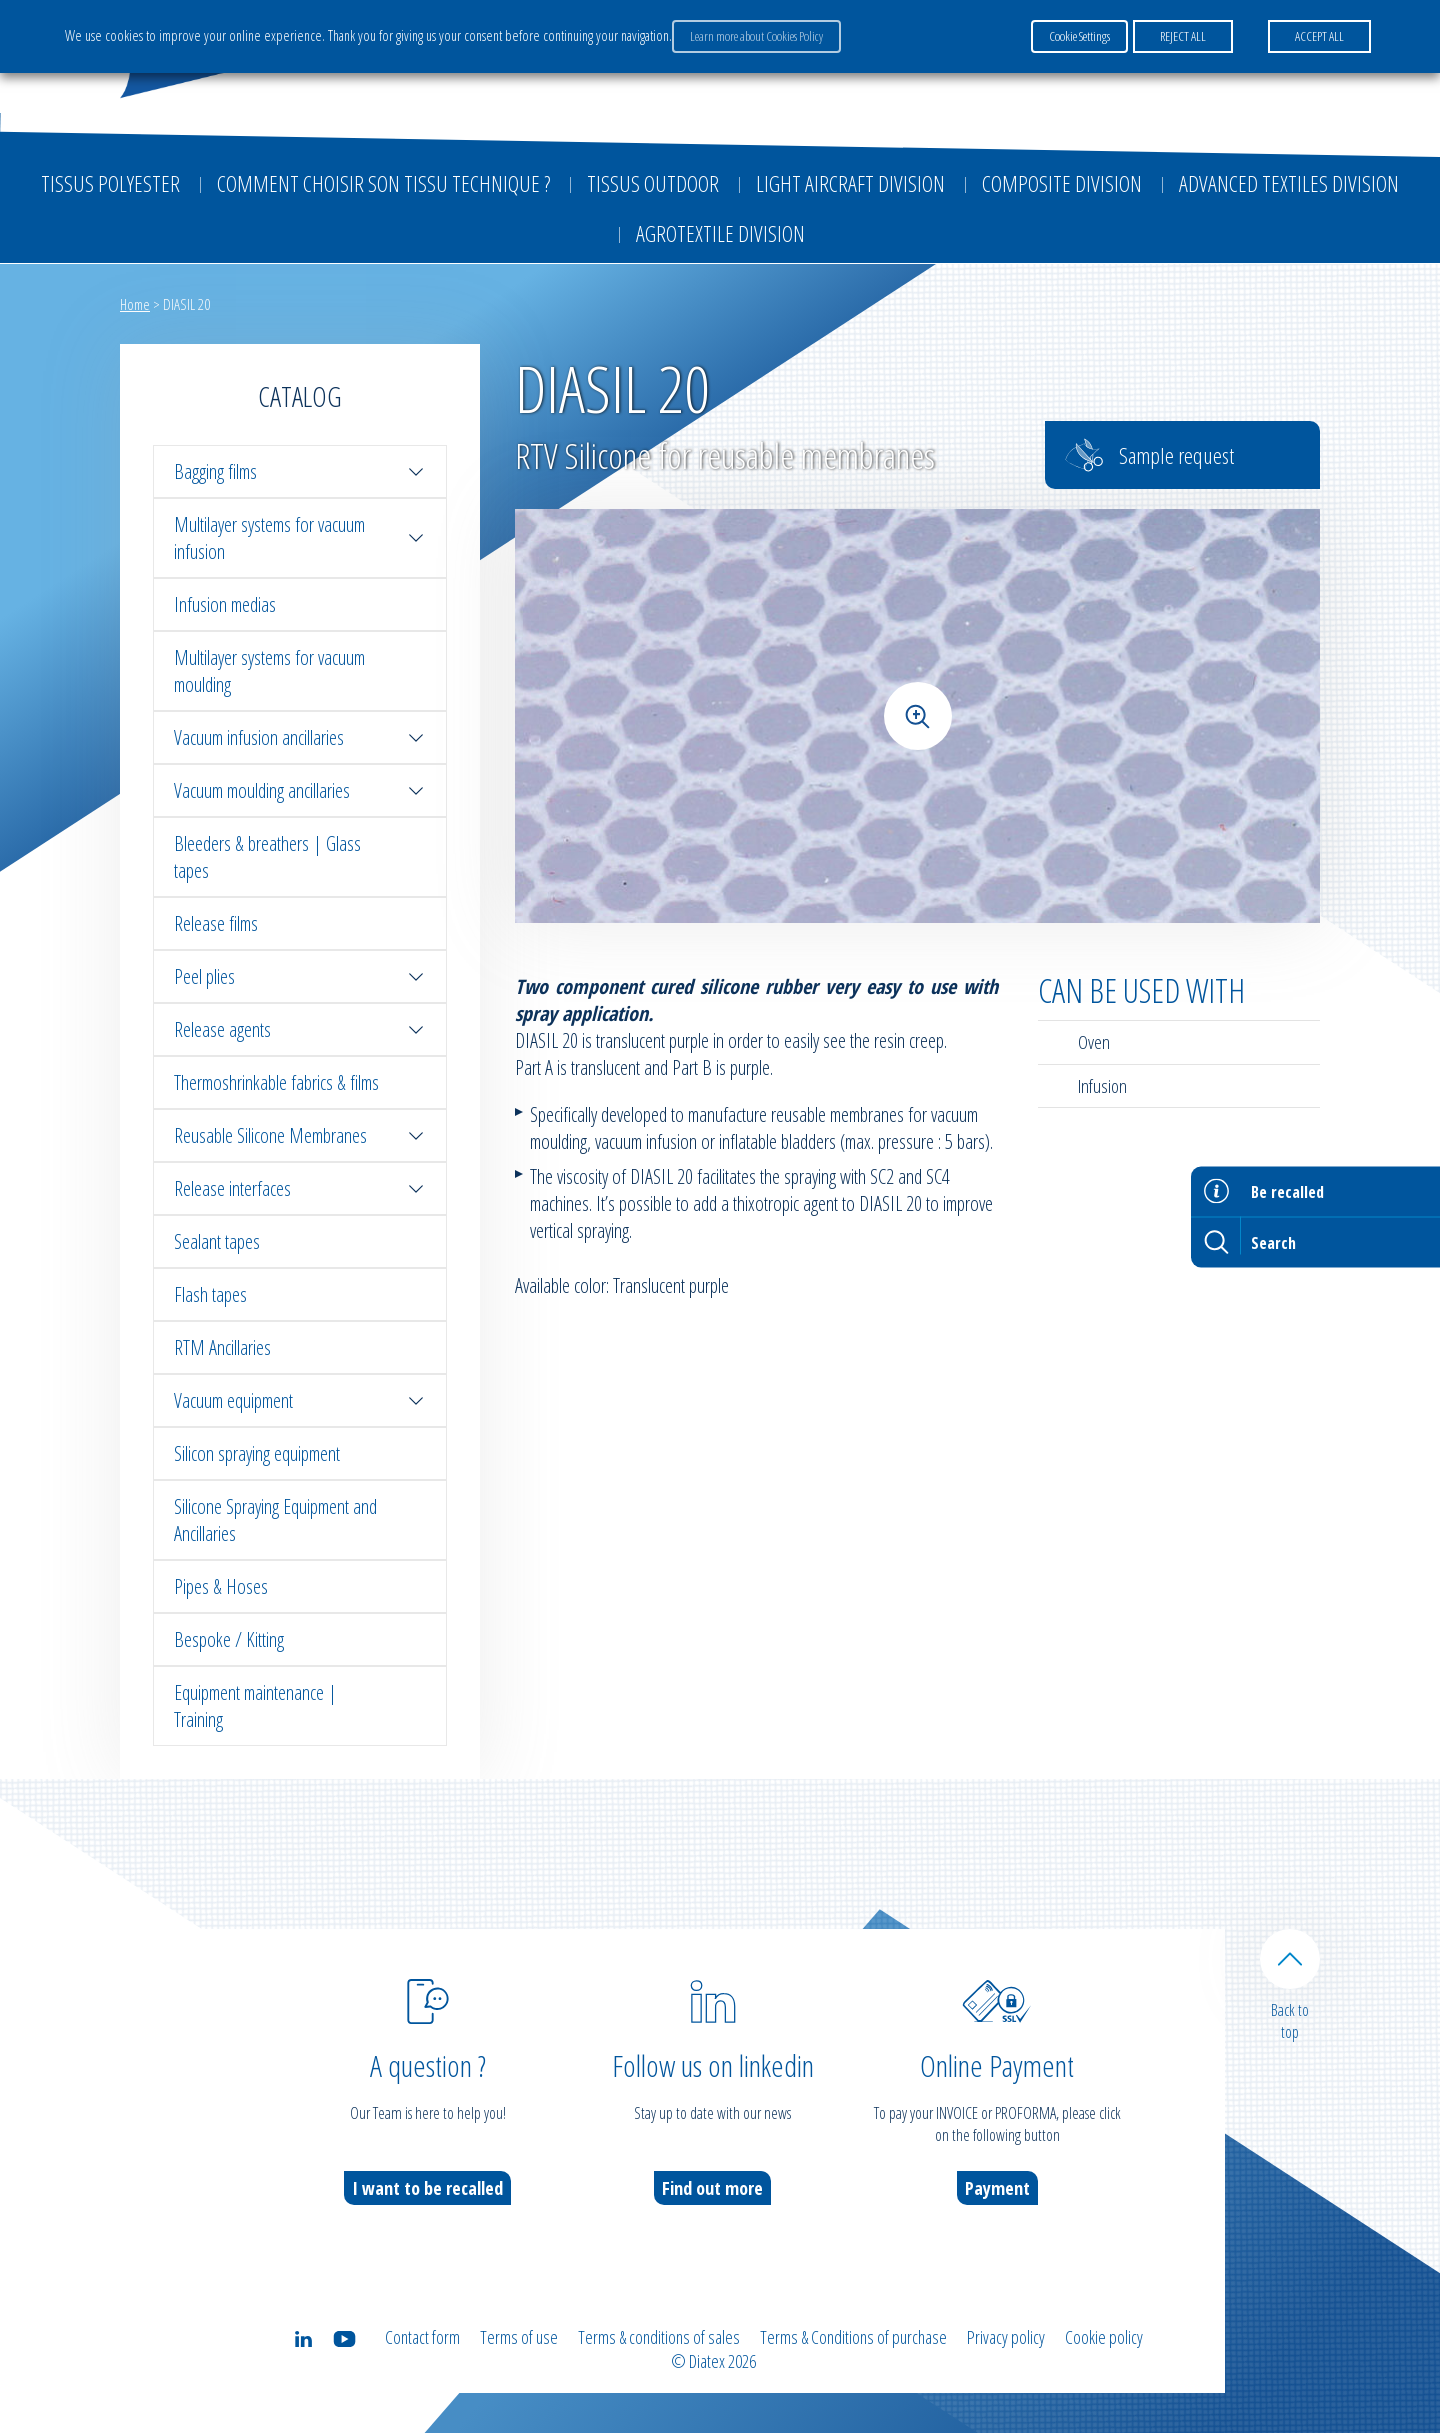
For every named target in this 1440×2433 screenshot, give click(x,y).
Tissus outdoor (653, 183)
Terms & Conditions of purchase (853, 2337)
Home (135, 304)
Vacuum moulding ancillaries (300, 790)
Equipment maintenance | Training (255, 1706)
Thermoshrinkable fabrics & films (276, 1082)
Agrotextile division (720, 233)
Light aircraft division (850, 183)
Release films (216, 923)
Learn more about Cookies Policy (756, 36)
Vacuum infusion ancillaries (300, 737)
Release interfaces (300, 1188)
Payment (997, 2188)
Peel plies (300, 976)
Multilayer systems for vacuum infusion (300, 538)
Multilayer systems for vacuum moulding (269, 671)
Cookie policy (1104, 2337)
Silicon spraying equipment (257, 1453)
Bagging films (300, 471)
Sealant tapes (217, 1241)
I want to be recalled (427, 2188)
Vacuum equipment (300, 1400)
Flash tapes (210, 1294)
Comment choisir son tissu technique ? (383, 183)
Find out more (712, 2188)
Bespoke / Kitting (229, 1639)
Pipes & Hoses (221, 1586)
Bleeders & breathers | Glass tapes (267, 857)
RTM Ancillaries (222, 1347)
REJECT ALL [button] (1183, 36)
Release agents (300, 1029)
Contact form (422, 2337)
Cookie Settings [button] (1079, 36)
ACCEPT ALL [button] (1319, 36)
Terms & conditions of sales (659, 2337)
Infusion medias (225, 604)
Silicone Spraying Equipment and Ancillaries (275, 1520)
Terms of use (519, 2337)
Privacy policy (1006, 2337)
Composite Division (1062, 183)
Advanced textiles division (1289, 183)
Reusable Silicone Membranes (300, 1135)
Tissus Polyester (110, 183)
